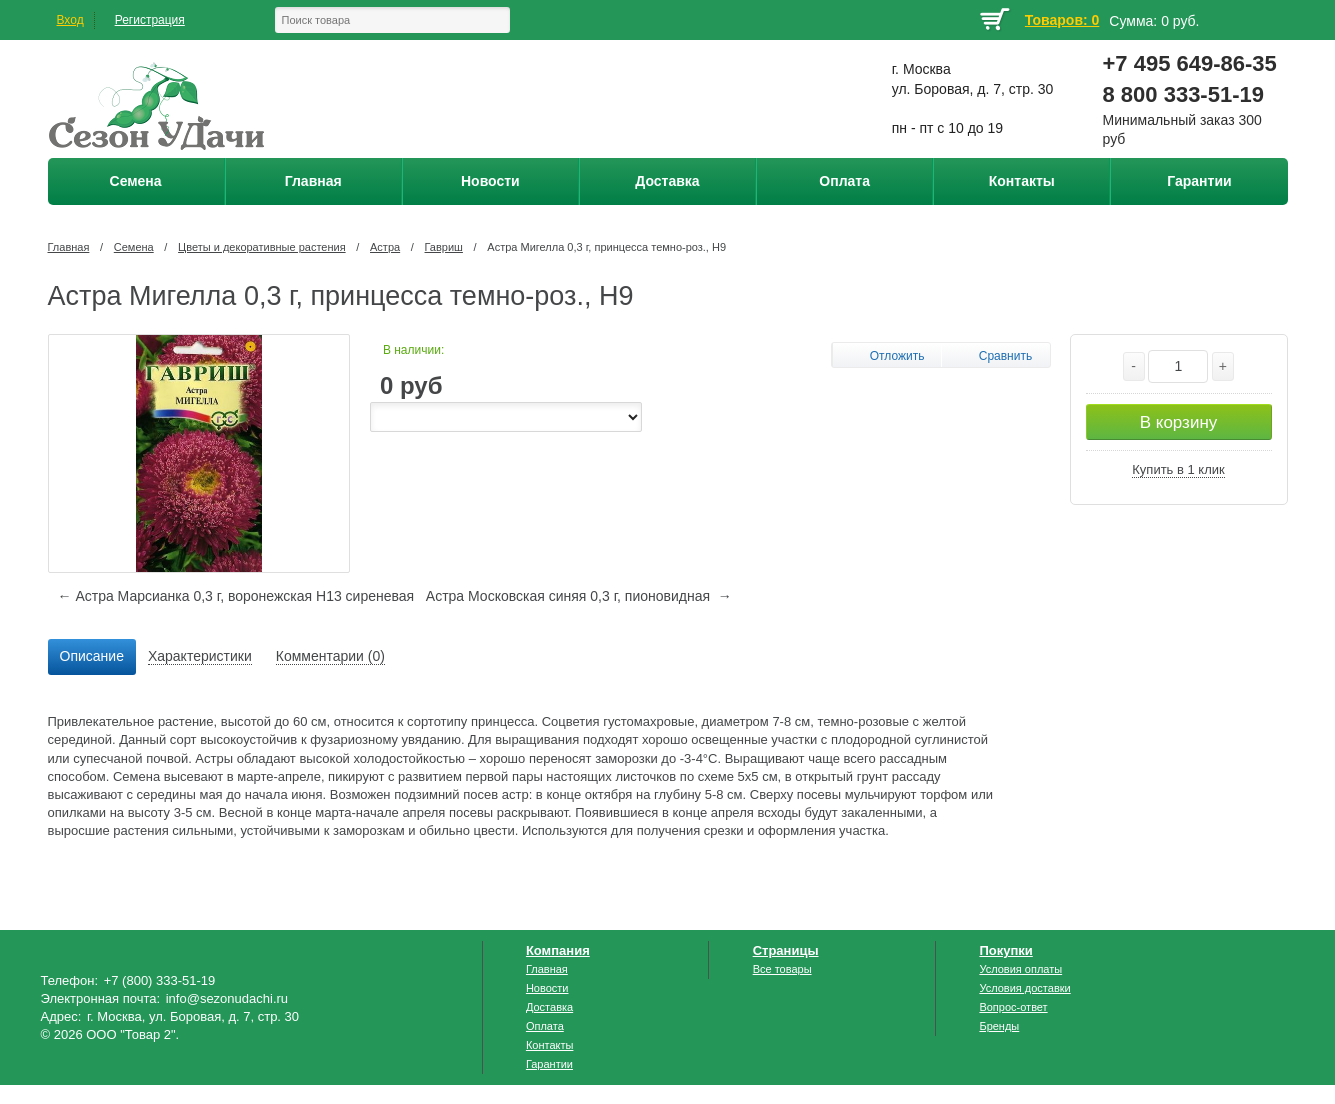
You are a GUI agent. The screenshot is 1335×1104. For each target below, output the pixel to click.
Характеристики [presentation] (200, 656)
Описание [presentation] (92, 656)
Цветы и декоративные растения (262, 247)
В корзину (1179, 422)
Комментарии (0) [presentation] (330, 656)
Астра (385, 247)
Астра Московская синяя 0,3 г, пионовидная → (579, 596)
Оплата (545, 1026)
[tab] (92, 657)
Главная (69, 247)
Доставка (549, 1007)
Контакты (550, 1045)
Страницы (786, 950)
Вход (70, 20)
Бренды (999, 1026)
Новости (547, 988)
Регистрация (150, 20)
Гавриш (444, 247)
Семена (134, 247)
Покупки (1005, 950)
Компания (558, 950)
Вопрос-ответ (1013, 1007)
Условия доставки (1024, 988)
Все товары (782, 969)
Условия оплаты (1020, 969)
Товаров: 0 (1062, 20)
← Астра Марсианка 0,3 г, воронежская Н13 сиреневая (236, 596)
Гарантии (549, 1064)
